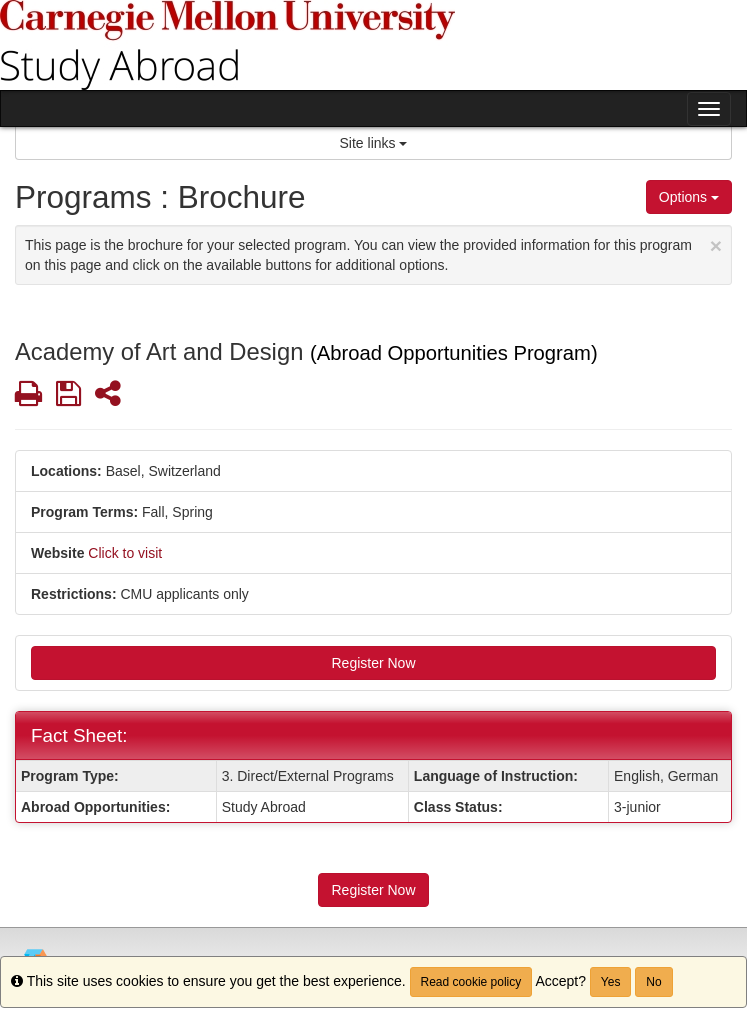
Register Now (373, 663)
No (653, 982)
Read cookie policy (471, 982)
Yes (611, 982)
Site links (374, 143)
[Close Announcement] (716, 245)
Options (689, 197)
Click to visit (125, 553)
